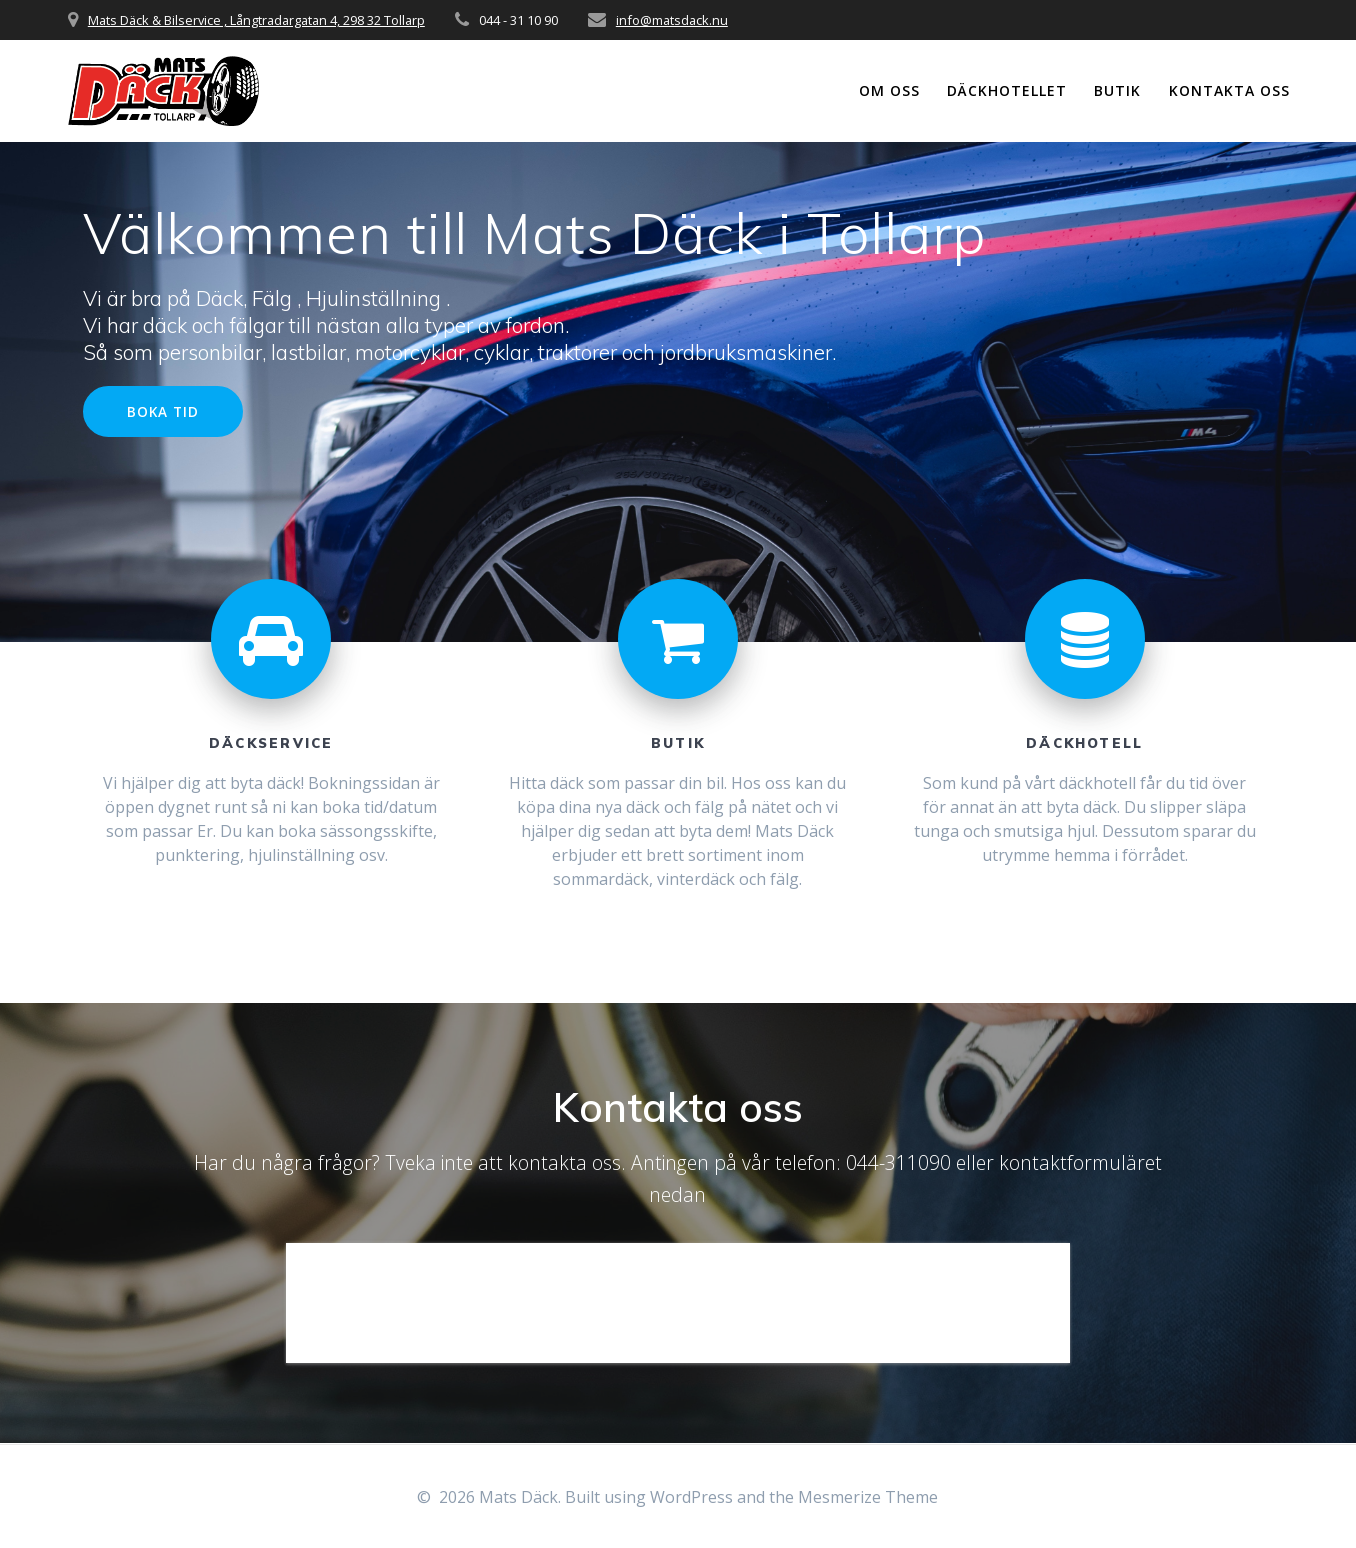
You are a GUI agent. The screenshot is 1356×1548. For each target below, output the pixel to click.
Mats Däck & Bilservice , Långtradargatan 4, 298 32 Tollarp (256, 20)
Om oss (889, 90)
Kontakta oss (1229, 90)
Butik (1117, 90)
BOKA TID (163, 411)
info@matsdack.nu (672, 20)
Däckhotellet (1007, 90)
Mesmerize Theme (868, 1497)
